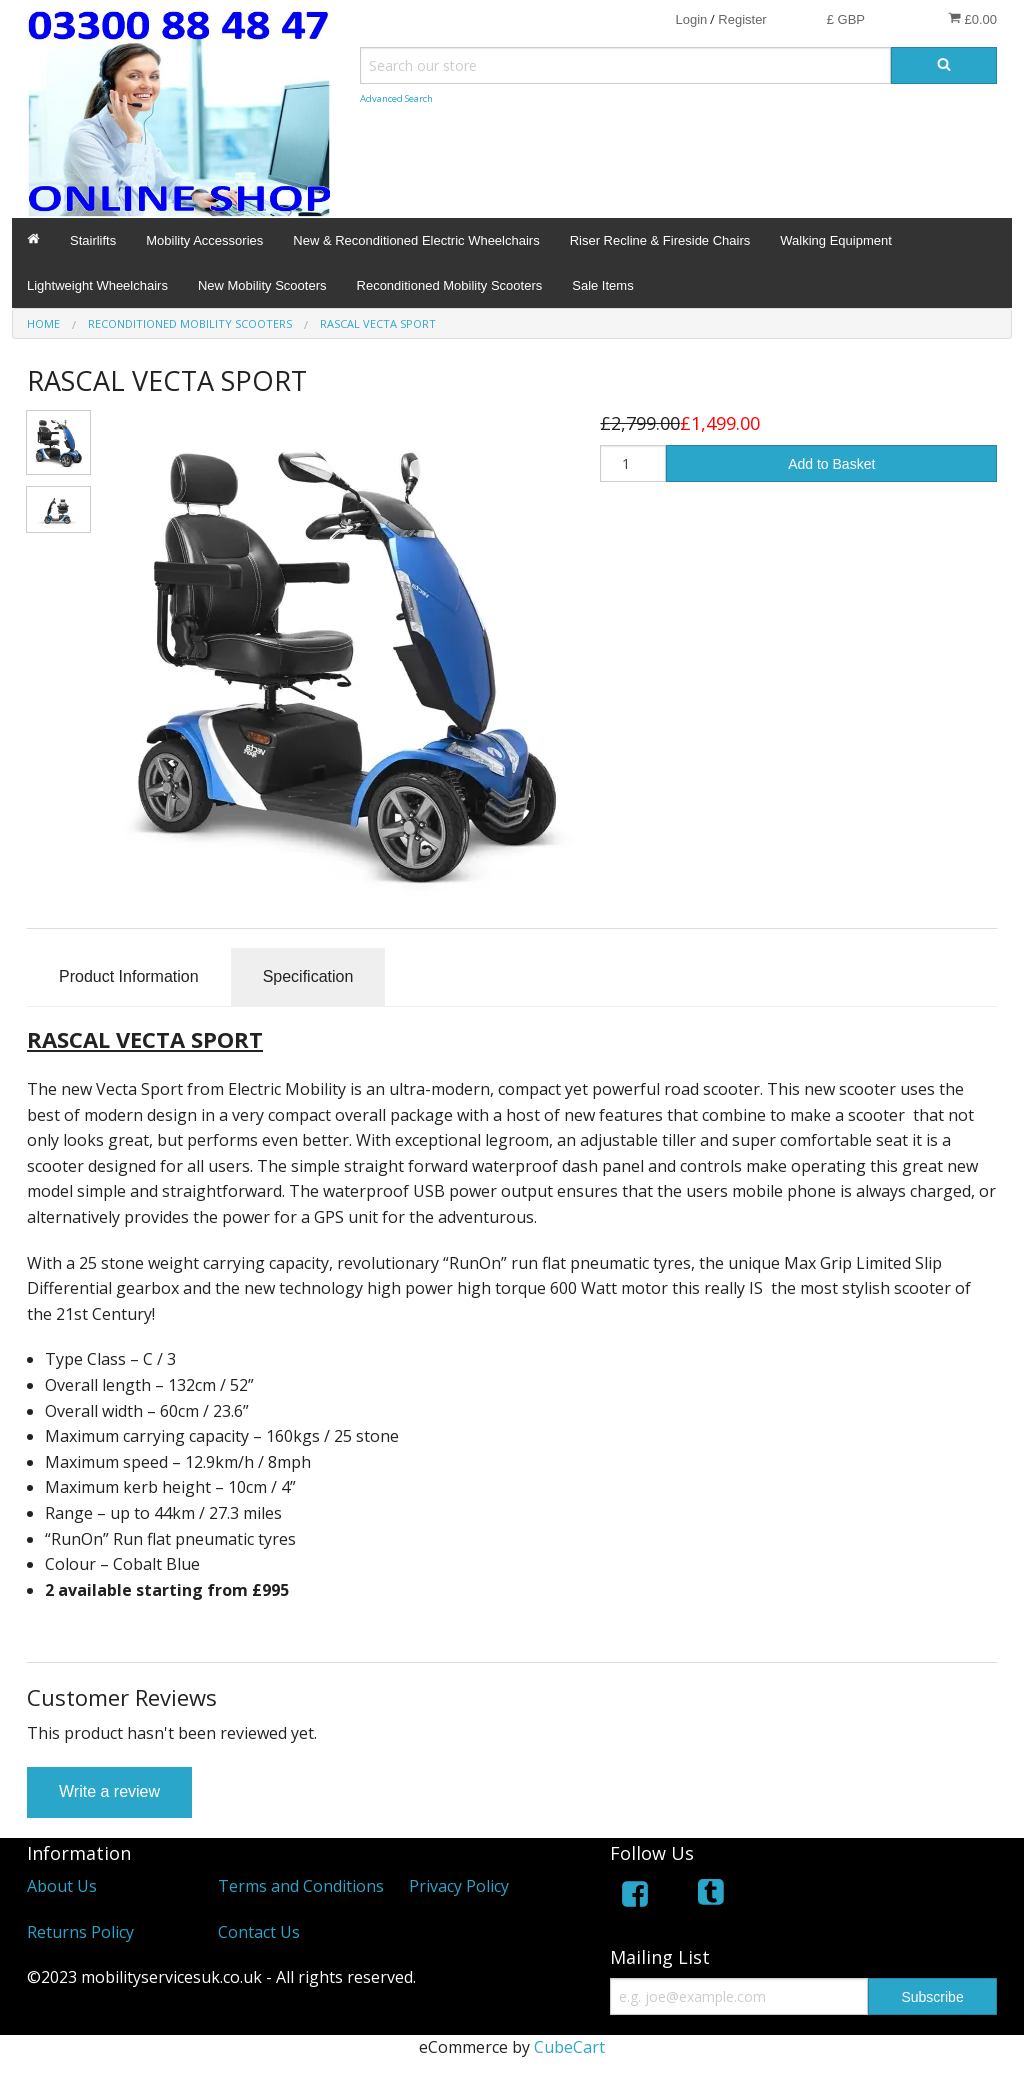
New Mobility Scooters (262, 285)
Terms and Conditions (301, 1886)
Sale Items (602, 285)
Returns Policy (80, 1932)
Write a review (109, 1791)
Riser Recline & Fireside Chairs (660, 240)
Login (691, 19)
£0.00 (972, 19)
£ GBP (846, 19)
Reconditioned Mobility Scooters (450, 285)
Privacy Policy (459, 1886)
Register (742, 19)
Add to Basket (831, 464)
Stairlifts (93, 240)
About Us (62, 1886)
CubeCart (569, 2047)
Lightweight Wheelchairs (97, 285)
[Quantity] (633, 463)
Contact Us (259, 1932)
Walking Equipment (836, 240)
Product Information (129, 976)
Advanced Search (396, 98)
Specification (308, 976)
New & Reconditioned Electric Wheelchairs (416, 240)
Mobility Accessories (204, 240)
